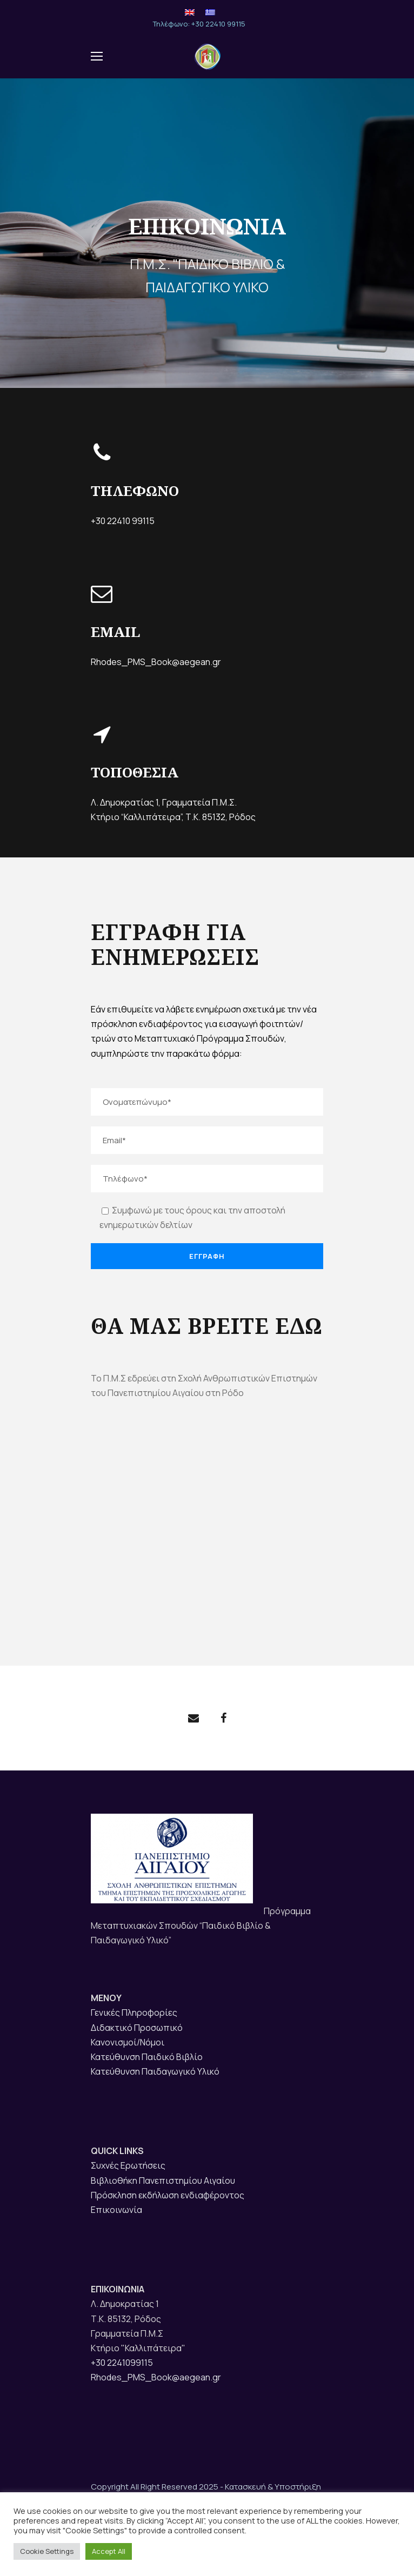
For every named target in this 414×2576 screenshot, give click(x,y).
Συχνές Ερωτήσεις (128, 2165)
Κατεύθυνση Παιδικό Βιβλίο (147, 2057)
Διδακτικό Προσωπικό (137, 2028)
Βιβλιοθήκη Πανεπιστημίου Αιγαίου (163, 2180)
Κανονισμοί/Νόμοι (127, 2042)
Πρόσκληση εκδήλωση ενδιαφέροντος (167, 2195)
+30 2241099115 (122, 2363)
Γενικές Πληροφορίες (134, 2012)
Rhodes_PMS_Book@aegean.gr (156, 660)
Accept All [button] (108, 2551)
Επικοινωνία (116, 2210)
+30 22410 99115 (123, 521)
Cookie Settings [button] (47, 2551)
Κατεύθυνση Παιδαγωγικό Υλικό (155, 2071)
